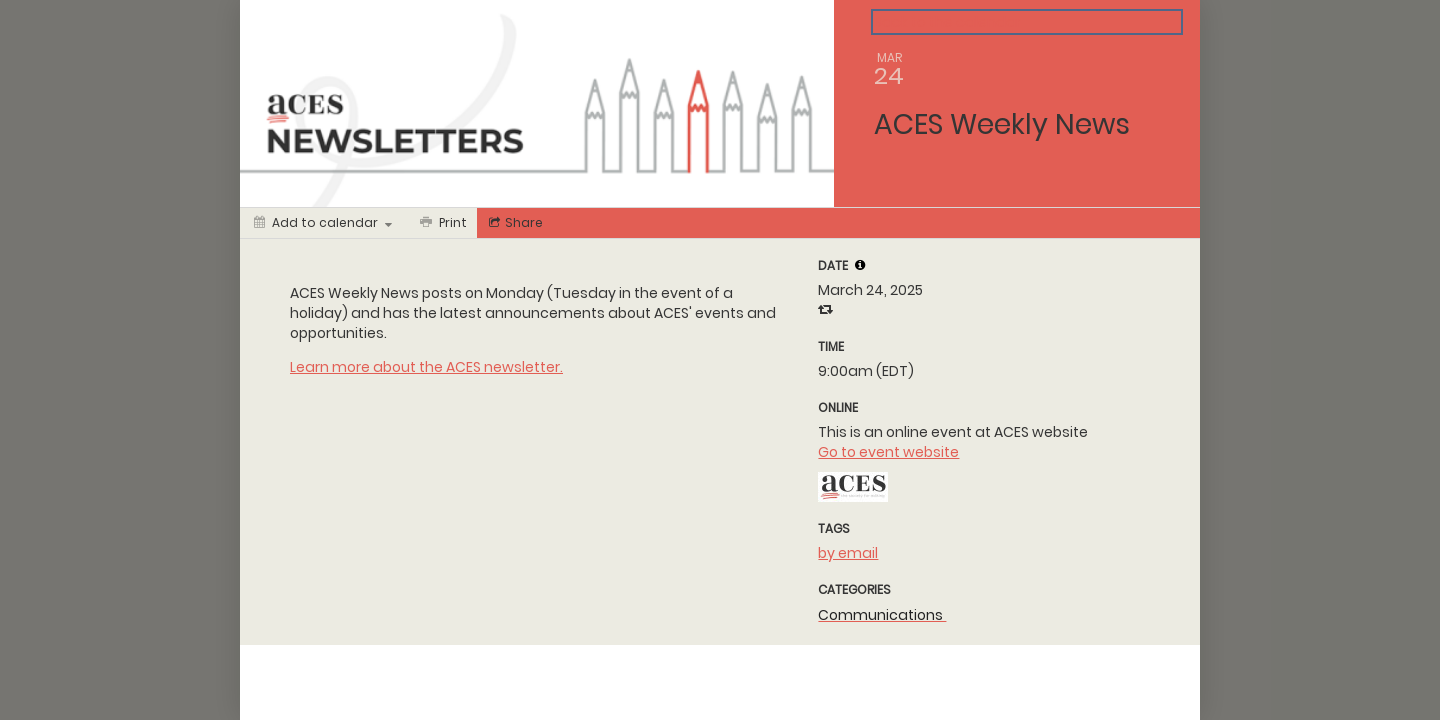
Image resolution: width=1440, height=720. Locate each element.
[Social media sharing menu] (514, 223)
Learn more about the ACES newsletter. (426, 367)
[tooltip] (860, 265)
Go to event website (888, 452)
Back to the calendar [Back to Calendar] (947, 22)
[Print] (441, 223)
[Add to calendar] (323, 223)
